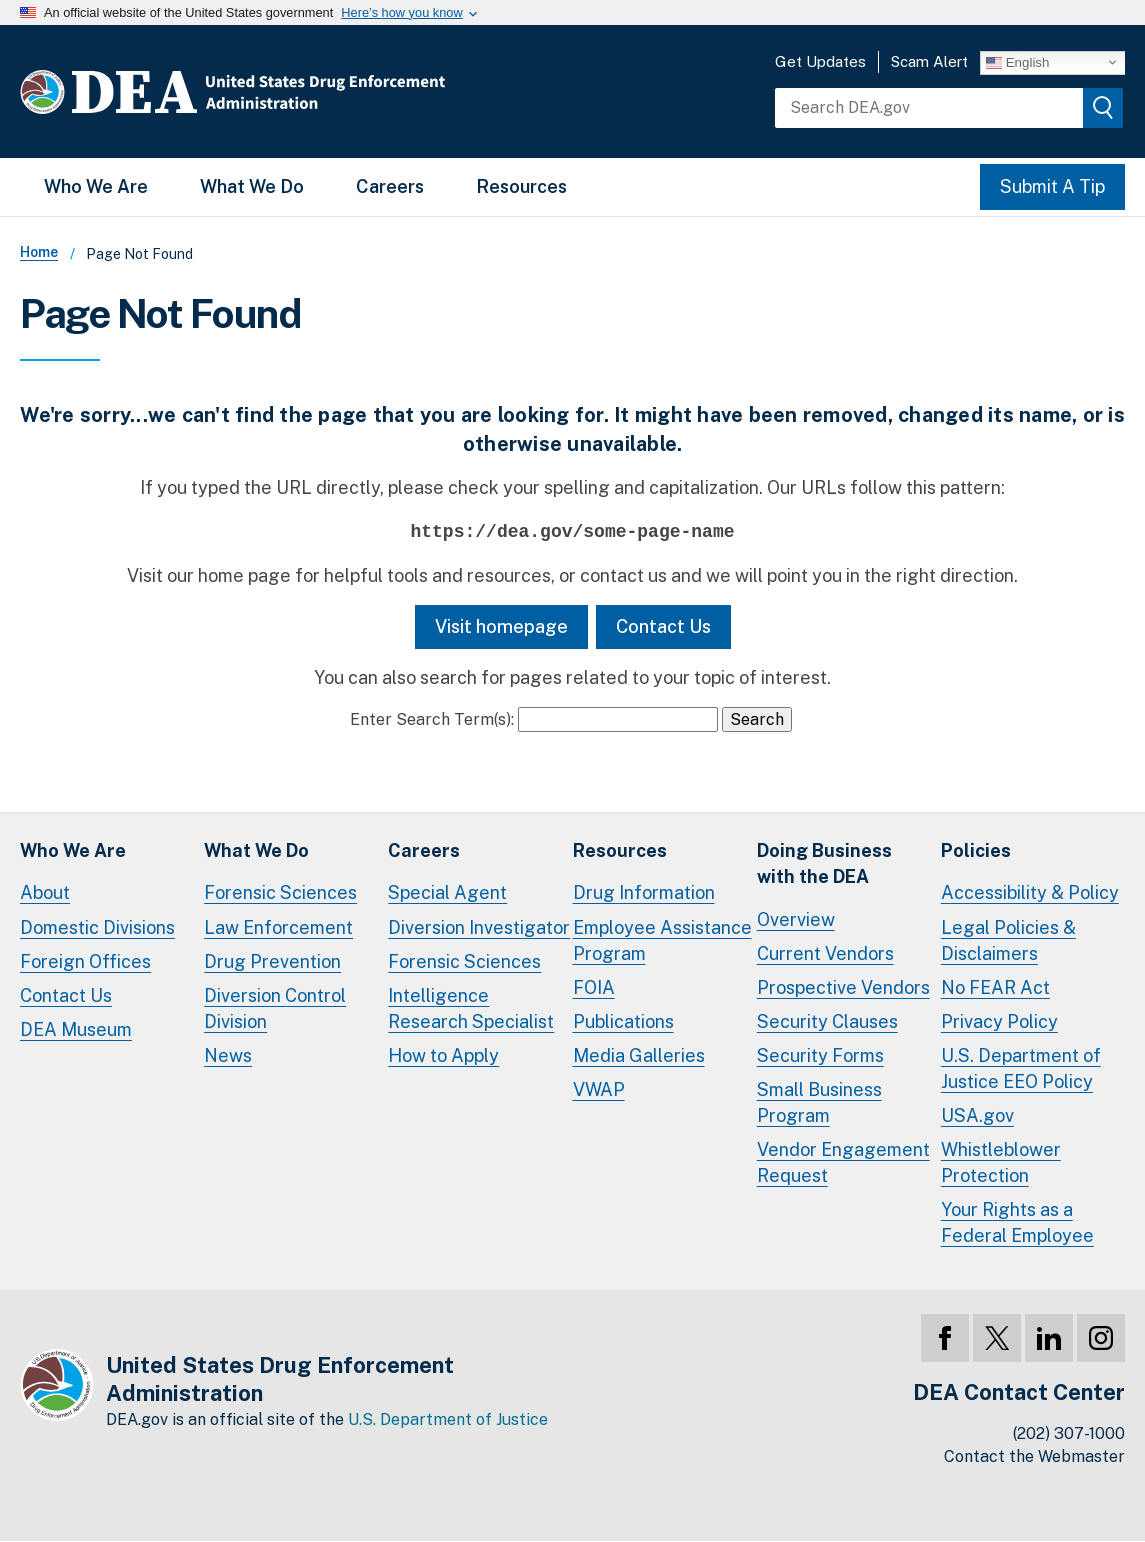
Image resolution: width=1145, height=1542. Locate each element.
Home (39, 252)
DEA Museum (76, 1029)
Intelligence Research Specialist (471, 1008)
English (1017, 62)
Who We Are (96, 186)
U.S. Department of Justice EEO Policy (1021, 1068)
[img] (1103, 108)
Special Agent (447, 892)
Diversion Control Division (275, 1008)
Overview (796, 919)
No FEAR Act (995, 987)
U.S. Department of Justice (448, 1419)
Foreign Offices (85, 961)
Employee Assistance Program (662, 940)
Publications (623, 1021)
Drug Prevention (272, 961)
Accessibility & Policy (1030, 892)
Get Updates (820, 61)
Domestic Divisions (97, 927)
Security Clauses (827, 1021)
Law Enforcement (278, 927)
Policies (976, 850)
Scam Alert (929, 61)
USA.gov (977, 1115)
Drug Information (644, 892)
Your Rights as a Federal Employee (1017, 1222)
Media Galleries (639, 1055)
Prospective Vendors (843, 987)
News (228, 1055)
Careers (390, 186)
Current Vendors (825, 953)
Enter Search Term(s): (432, 719)
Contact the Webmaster (1034, 1456)
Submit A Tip (1052, 186)
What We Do (252, 186)
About (45, 892)
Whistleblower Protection (1001, 1162)
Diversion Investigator (479, 927)
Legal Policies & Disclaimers (1008, 940)
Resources (521, 186)
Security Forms (820, 1055)
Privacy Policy (999, 1021)
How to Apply (443, 1055)
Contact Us (663, 626)
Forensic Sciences (280, 892)
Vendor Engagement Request (843, 1162)
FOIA (594, 987)
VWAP (599, 1089)
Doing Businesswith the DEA (824, 863)
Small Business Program (819, 1102)
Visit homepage (501, 626)
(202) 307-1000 (1069, 1433)
